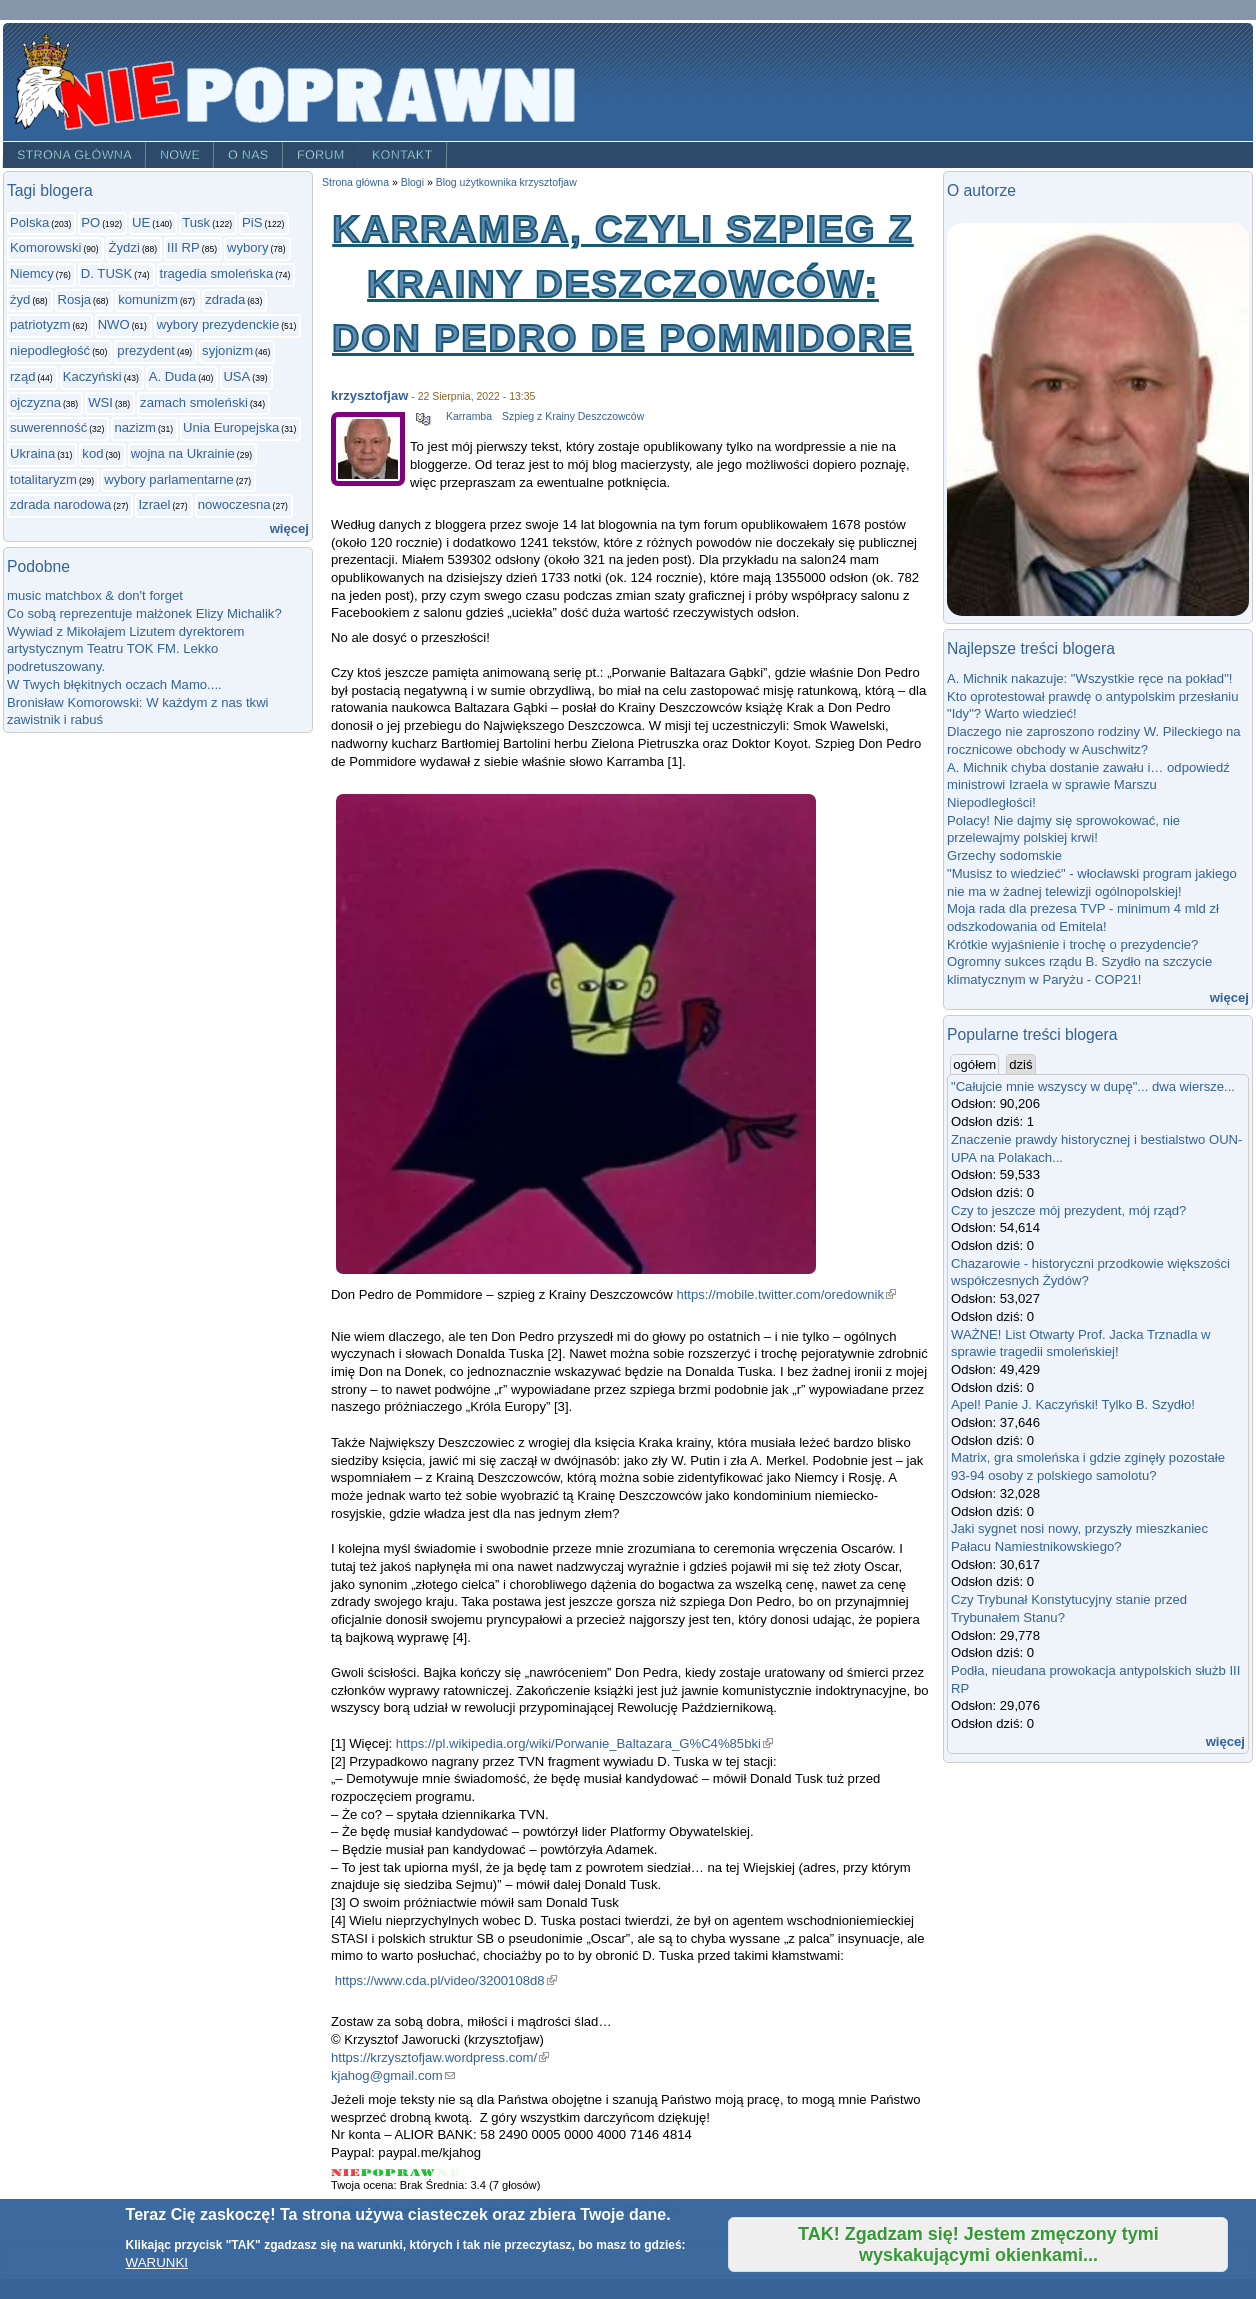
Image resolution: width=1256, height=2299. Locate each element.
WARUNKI (157, 2262)
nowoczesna (234, 504)
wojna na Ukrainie (183, 453)
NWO (114, 324)
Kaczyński (92, 376)
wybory (248, 247)
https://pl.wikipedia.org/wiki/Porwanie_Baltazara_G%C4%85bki (584, 1743)
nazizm (135, 427)
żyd (20, 299)
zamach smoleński (194, 402)
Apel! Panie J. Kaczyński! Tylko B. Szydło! (1073, 1404)
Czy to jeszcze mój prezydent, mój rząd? (1068, 1210)
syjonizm (227, 350)
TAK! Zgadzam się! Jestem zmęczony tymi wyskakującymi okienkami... (978, 2244)
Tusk (196, 222)
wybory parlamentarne (169, 479)
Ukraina (32, 453)
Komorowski (45, 247)
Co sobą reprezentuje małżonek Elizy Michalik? (144, 613)
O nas (248, 155)
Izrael (154, 504)
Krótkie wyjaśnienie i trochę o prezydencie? (1072, 944)
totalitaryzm (43, 479)
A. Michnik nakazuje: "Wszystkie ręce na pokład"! (1089, 678)
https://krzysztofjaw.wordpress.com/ (440, 2057)
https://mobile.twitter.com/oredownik (786, 1294)
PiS (252, 222)
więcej (289, 528)
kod (92, 453)
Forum (321, 155)
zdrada (225, 299)
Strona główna (74, 155)
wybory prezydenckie (218, 324)
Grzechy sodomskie (1004, 855)
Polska (29, 222)
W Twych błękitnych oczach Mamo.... (114, 684)
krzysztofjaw (369, 395)
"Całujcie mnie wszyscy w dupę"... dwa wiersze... (1093, 1086)
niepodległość (50, 350)
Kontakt (402, 155)
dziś (1020, 1064)
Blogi (412, 182)
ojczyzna (35, 402)
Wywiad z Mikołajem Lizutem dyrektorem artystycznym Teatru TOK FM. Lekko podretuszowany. (125, 649)
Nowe (180, 155)
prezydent (146, 350)
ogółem (976, 1064)
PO (90, 222)
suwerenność (48, 427)
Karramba (469, 416)
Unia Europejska (231, 427)
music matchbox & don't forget (95, 595)
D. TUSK (106, 273)
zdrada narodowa (60, 504)
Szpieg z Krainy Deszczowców (573, 416)
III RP (183, 247)
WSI (100, 402)
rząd (23, 376)
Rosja (75, 299)
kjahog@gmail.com (393, 2075)
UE (141, 222)
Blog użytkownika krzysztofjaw (506, 182)
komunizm (148, 299)
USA (236, 376)
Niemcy (32, 273)
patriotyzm (40, 324)
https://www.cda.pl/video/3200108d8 (446, 1980)
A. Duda (172, 376)
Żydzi (124, 247)
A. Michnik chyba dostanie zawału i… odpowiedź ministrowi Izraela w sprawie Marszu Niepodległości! (1088, 785)
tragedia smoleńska (217, 273)
